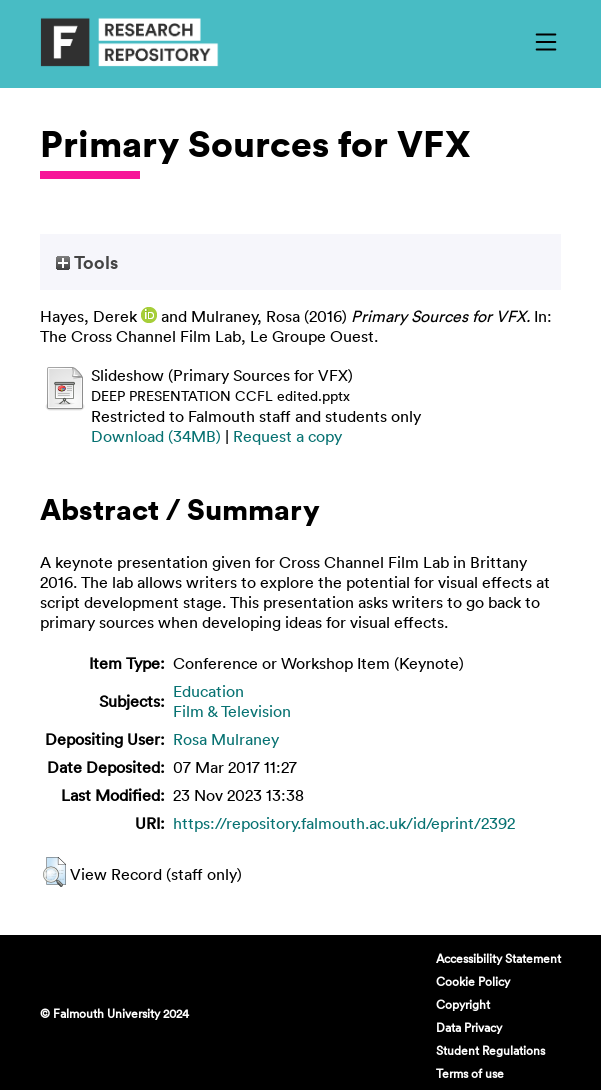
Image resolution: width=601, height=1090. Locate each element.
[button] (54, 872)
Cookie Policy (473, 981)
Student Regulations (490, 1050)
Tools (87, 262)
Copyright (463, 1004)
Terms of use (470, 1073)
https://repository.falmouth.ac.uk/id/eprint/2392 (344, 823)
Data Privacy (469, 1027)
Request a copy (287, 436)
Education (208, 691)
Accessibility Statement (498, 958)
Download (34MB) (156, 436)
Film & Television (232, 711)
